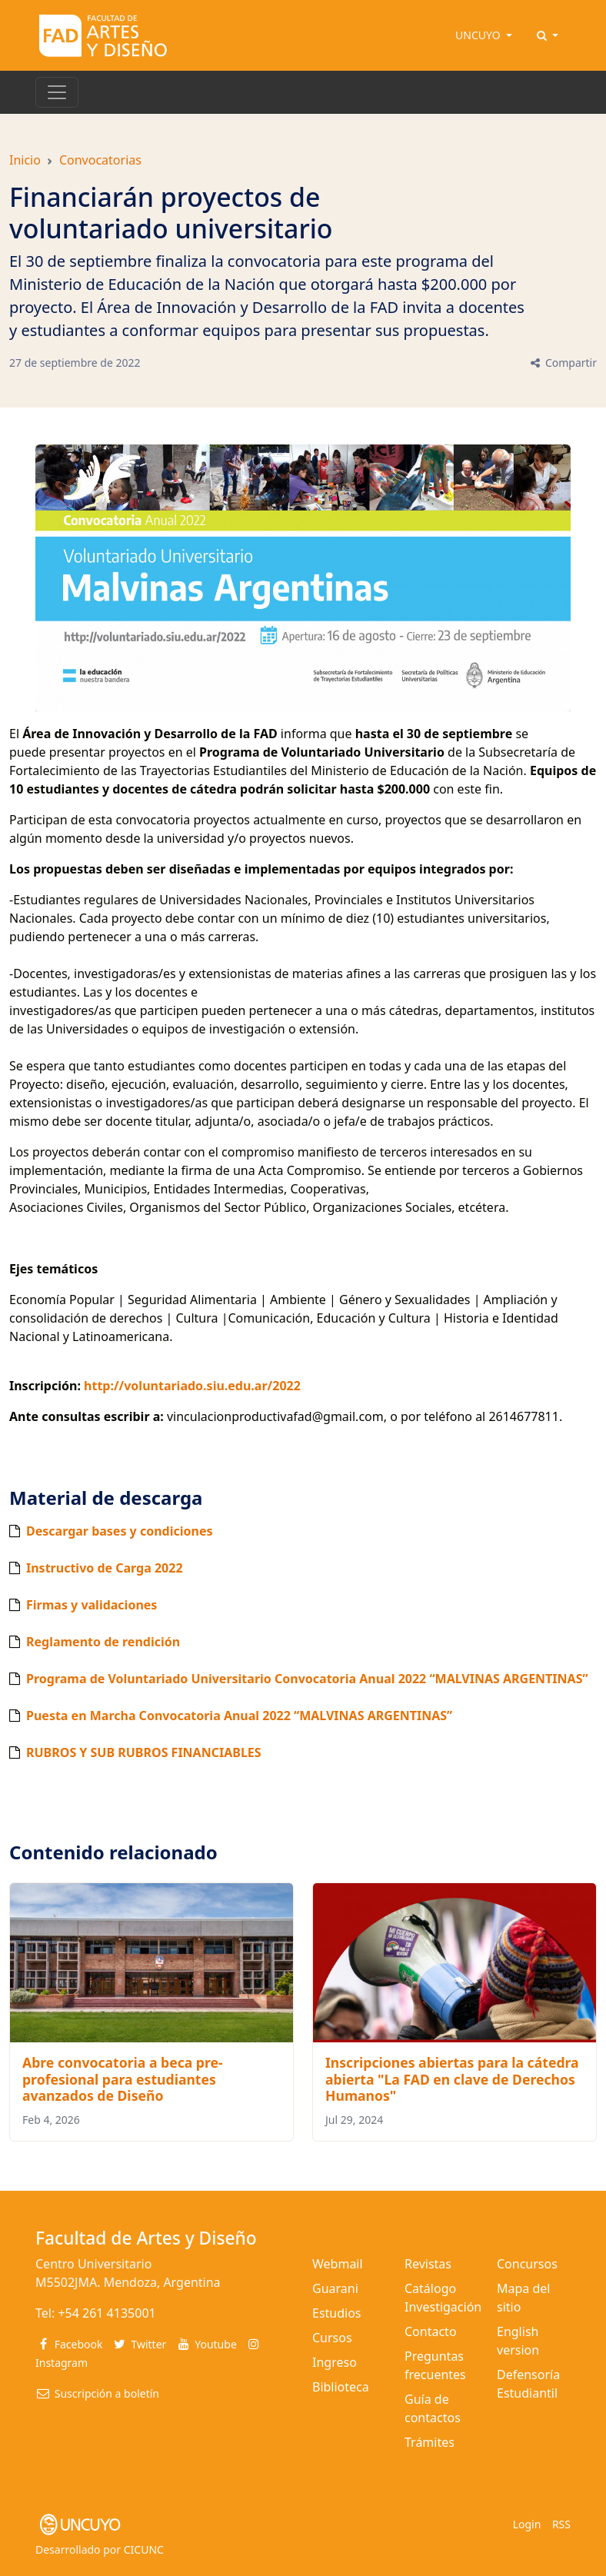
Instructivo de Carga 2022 (104, 1567)
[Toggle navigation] (56, 92)
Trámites (429, 2442)
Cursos (332, 2337)
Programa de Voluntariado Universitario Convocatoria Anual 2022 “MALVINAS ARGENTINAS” (307, 1678)
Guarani (335, 2288)
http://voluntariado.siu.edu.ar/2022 (194, 1385)
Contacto (431, 2331)
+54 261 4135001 (106, 2313)
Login (527, 2524)
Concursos (527, 2263)
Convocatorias (100, 159)
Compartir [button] (562, 362)
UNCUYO (479, 35)
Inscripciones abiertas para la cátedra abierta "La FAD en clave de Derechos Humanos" (452, 2078)
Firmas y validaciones (91, 1604)
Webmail (337, 2263)
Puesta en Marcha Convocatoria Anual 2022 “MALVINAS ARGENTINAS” (239, 1715)
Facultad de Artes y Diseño (146, 2238)
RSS (561, 2524)
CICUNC (144, 2549)
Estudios (336, 2313)
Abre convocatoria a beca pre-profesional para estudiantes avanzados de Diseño (122, 2078)
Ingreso (334, 2362)
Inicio (25, 159)
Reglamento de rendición (103, 1641)
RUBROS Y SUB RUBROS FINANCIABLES (143, 1752)
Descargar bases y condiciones (119, 1531)
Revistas (428, 2263)
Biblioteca (340, 2386)
